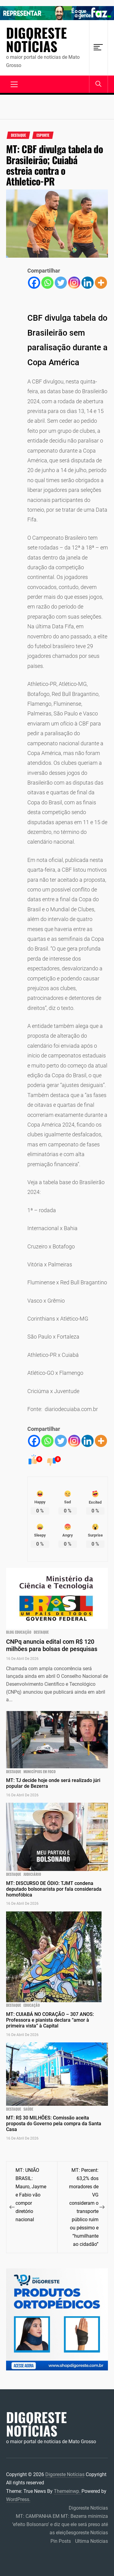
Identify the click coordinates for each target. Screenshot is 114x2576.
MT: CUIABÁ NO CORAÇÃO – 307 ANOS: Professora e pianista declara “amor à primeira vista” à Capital (50, 2020)
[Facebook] (34, 283)
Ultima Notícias (91, 2541)
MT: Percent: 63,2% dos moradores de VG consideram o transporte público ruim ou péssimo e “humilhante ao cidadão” (83, 2207)
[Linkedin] (87, 283)
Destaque (18, 135)
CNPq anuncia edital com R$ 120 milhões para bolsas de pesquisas (51, 1645)
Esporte (42, 135)
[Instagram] (74, 283)
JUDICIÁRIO (32, 1874)
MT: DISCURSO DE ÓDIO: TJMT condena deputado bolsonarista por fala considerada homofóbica (54, 1889)
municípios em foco (39, 1771)
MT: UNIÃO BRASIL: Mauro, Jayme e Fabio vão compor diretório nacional (31, 2194)
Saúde (28, 2109)
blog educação (18, 1632)
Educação (31, 2005)
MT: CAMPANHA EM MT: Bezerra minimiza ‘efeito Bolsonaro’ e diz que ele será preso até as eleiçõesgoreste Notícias (60, 2524)
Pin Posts (60, 2541)
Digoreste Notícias (36, 39)
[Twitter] (61, 283)
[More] (101, 283)
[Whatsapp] (47, 283)
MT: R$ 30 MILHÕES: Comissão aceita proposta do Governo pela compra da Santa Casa (53, 2123)
